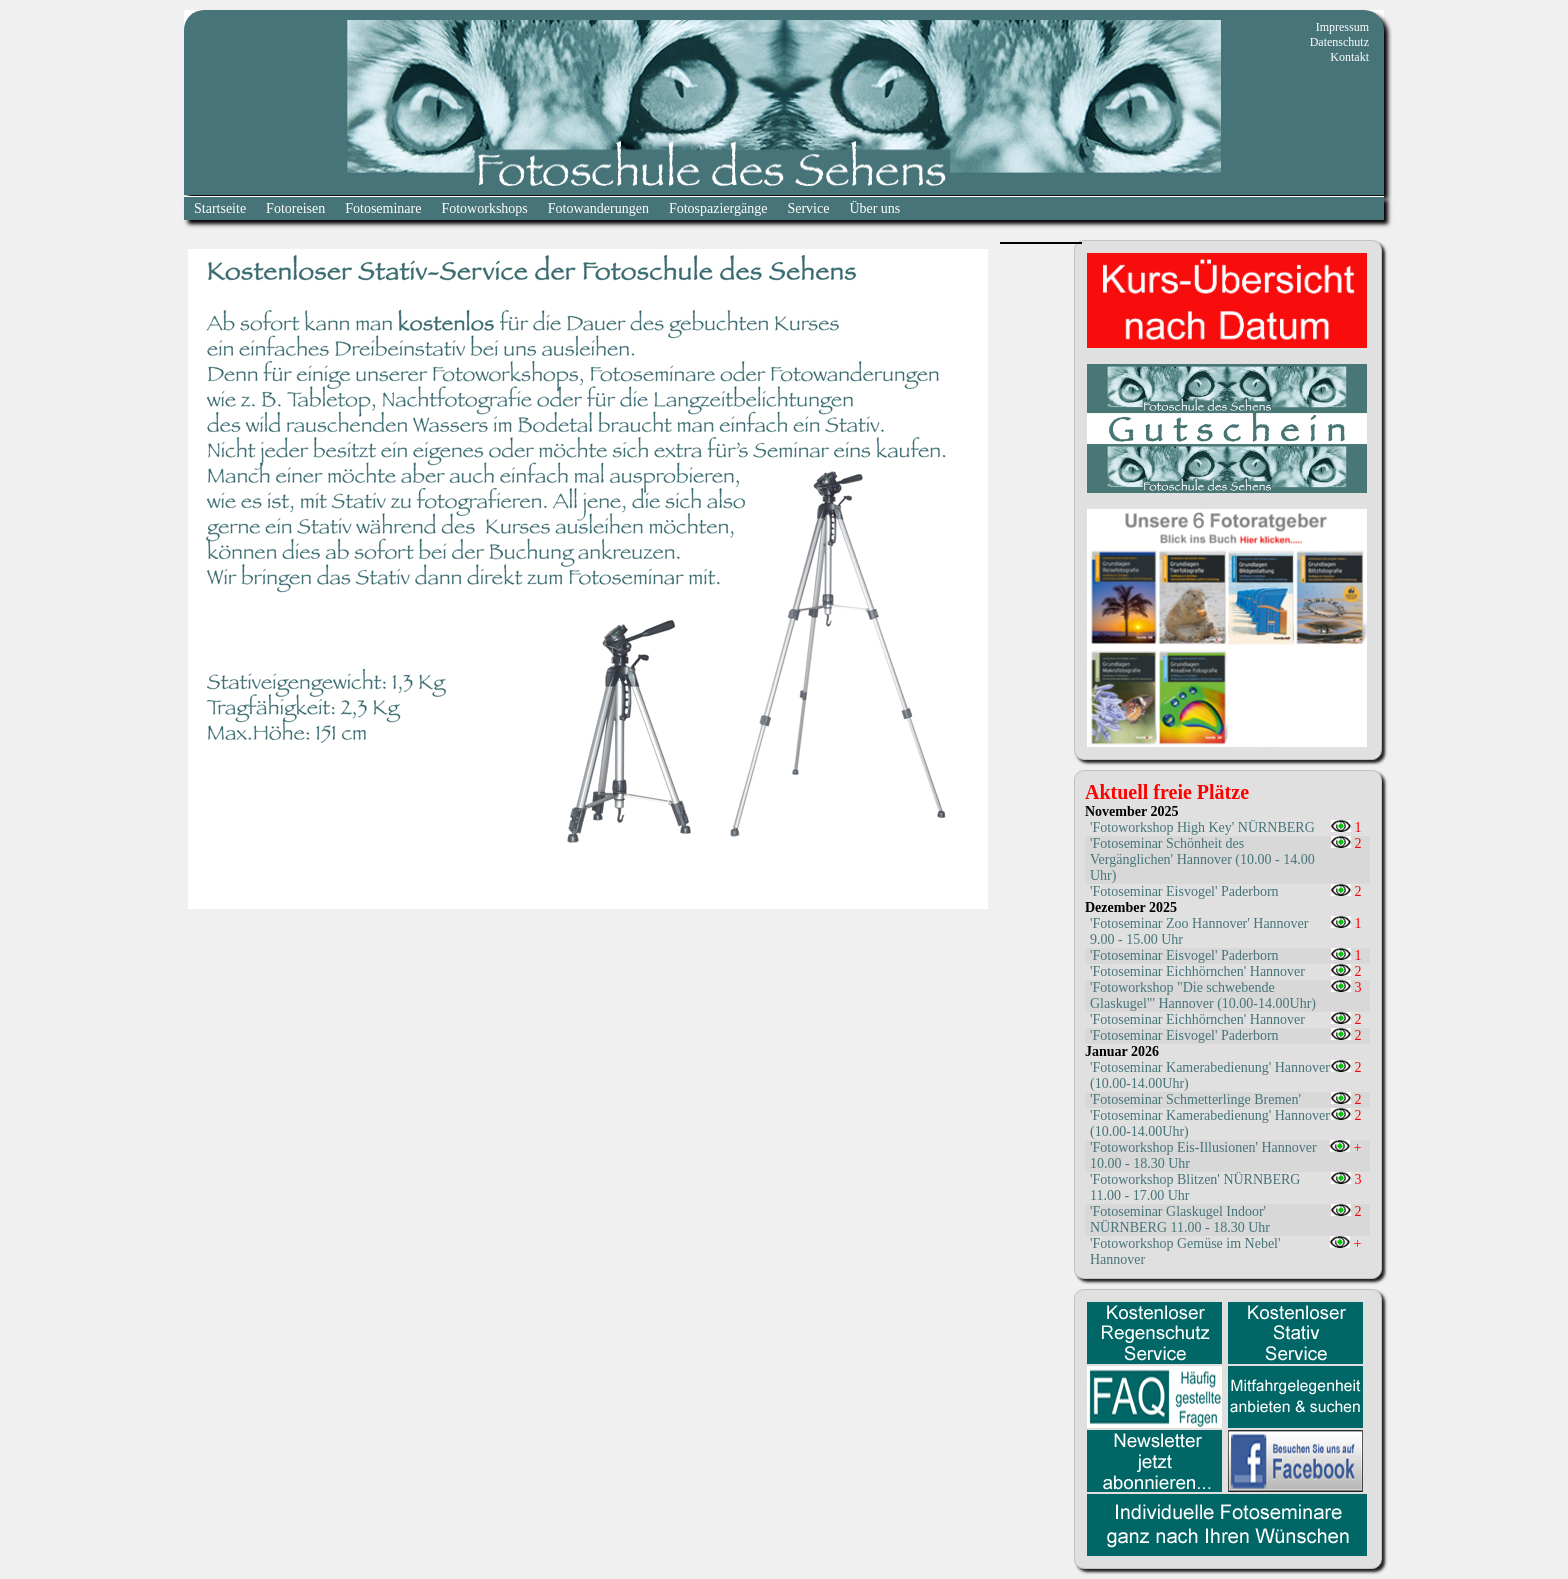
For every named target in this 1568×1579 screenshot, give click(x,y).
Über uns (874, 208)
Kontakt (1349, 57)
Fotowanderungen (598, 208)
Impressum (1342, 27)
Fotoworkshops (484, 208)
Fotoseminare (383, 208)
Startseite (220, 208)
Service (808, 208)
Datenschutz (1339, 42)
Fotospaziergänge (718, 208)
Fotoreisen (295, 208)
